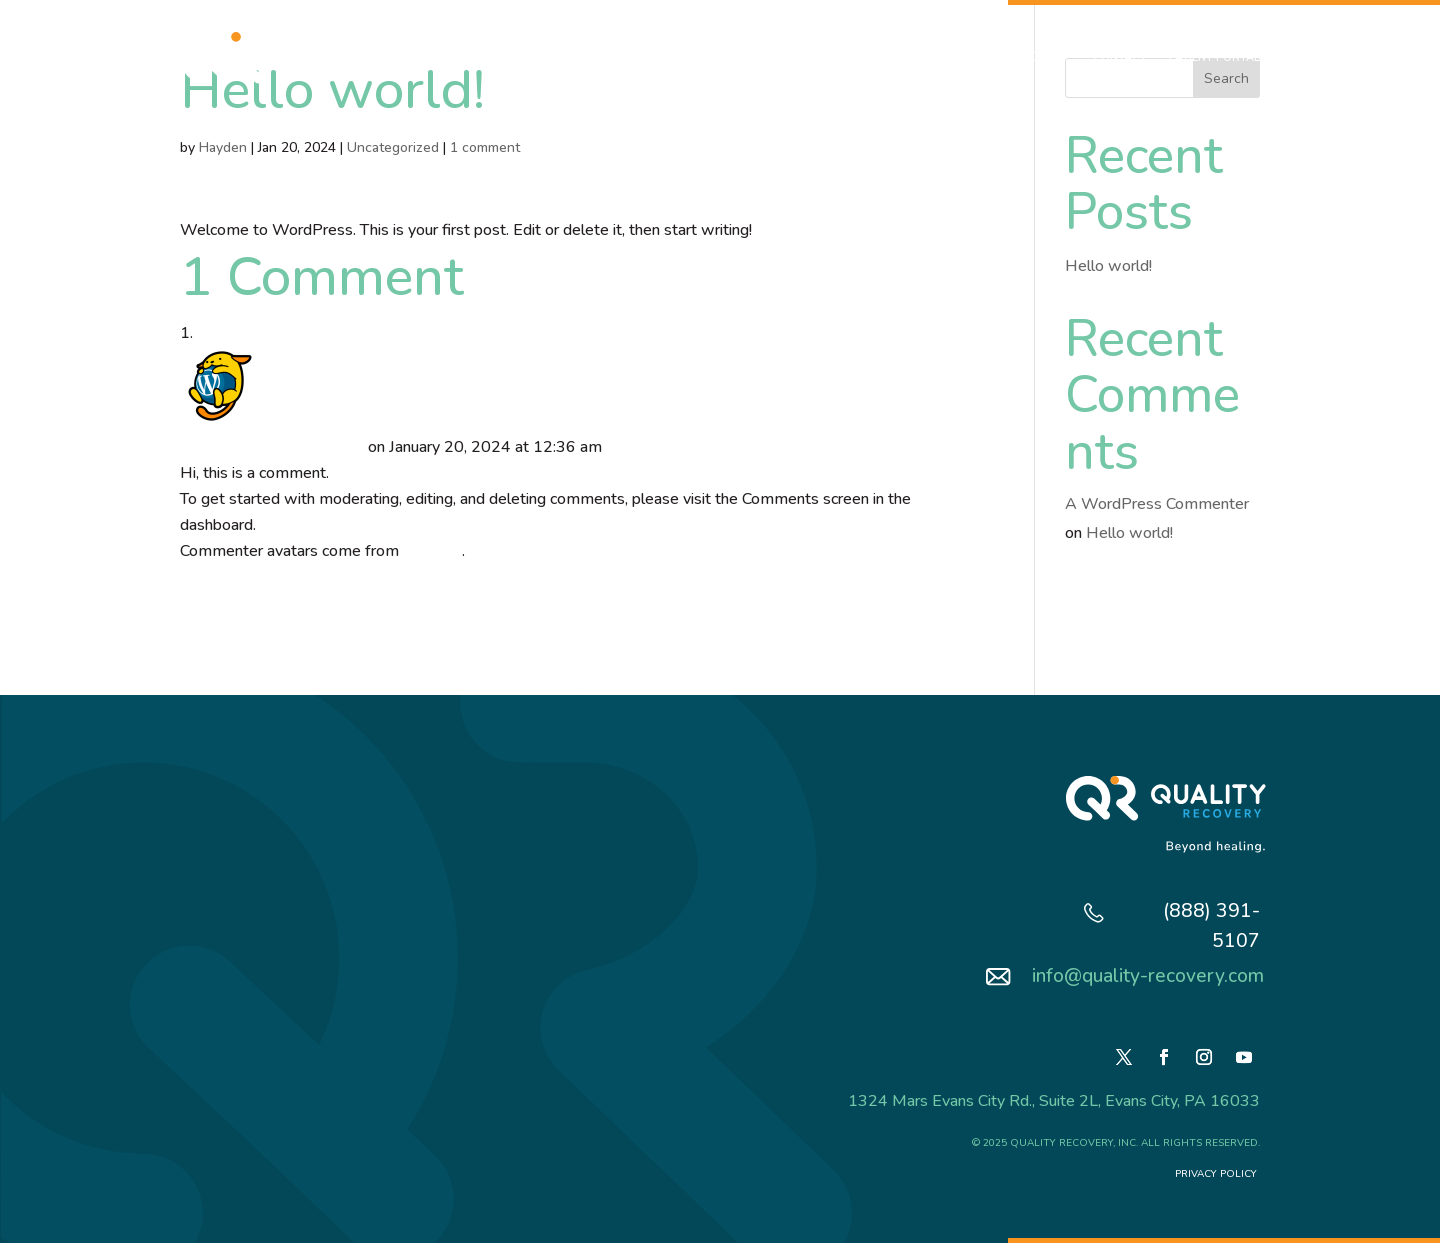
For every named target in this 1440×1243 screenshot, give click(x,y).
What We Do (576, 57)
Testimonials (921, 57)
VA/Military (690, 57)
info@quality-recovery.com (1148, 976)
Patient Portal (1214, 57)
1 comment (485, 147)
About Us (487, 57)
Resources (1017, 57)
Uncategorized (393, 147)
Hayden (223, 147)
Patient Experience (803, 57)
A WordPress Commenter (272, 447)
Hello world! (1108, 266)
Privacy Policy (1217, 1174)
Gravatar (432, 551)
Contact (1120, 57)
